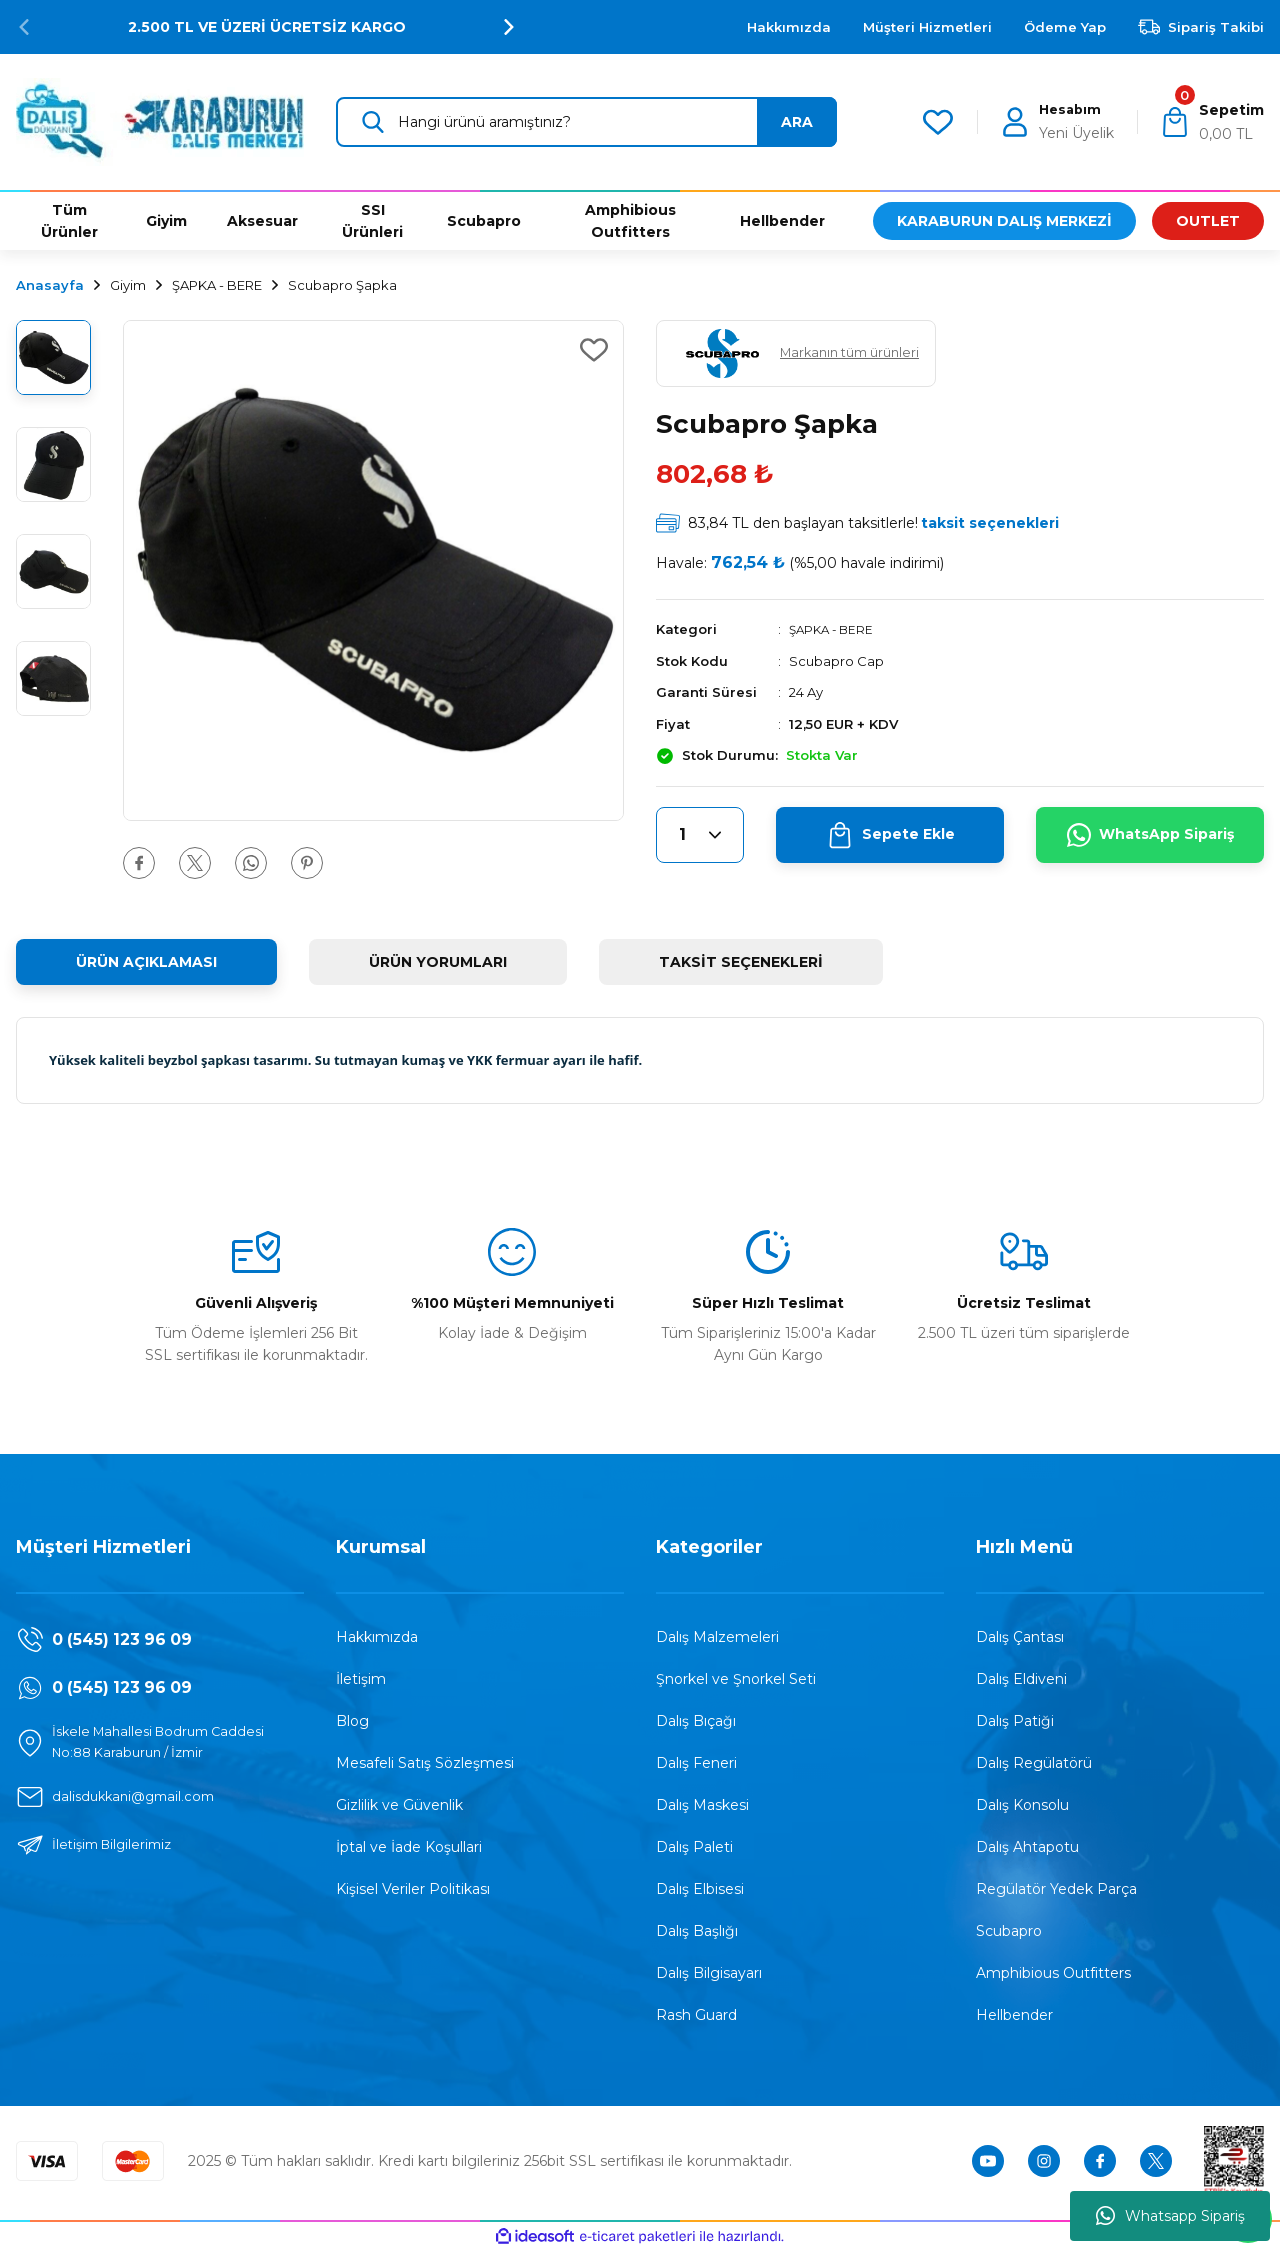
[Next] (509, 27)
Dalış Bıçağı (696, 1721)
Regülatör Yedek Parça (1056, 1889)
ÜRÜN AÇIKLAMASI (146, 962)
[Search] (586, 122)
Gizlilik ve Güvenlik (399, 1805)
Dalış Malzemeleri (717, 1637)
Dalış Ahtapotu (1027, 1847)
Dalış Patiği (1015, 1721)
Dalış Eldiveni (1021, 1679)
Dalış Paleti (694, 1847)
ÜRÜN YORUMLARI (438, 962)
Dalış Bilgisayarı (709, 1973)
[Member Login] (1056, 122)
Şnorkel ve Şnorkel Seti (736, 1679)
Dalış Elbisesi (700, 1889)
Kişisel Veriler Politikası (413, 1889)
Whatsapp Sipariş (1170, 2216)
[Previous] (24, 27)
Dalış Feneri (696, 1763)
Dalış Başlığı (697, 1931)
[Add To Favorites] (594, 350)
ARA (797, 122)
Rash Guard (696, 2015)
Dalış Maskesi (702, 1805)
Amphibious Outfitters (1053, 1973)
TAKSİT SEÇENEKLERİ (741, 962)
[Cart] (1211, 122)
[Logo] (160, 120)
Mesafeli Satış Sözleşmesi (425, 1763)
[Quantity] (700, 835)
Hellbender (1014, 2015)
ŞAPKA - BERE (834, 629)
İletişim (361, 1679)
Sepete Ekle (890, 835)
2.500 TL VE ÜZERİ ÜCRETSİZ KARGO (267, 27)
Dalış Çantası (1020, 1637)
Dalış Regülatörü (1034, 1763)
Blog (352, 1721)
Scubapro (1009, 1931)
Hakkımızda (377, 1637)
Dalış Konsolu (1022, 1805)
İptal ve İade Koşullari (409, 1847)
